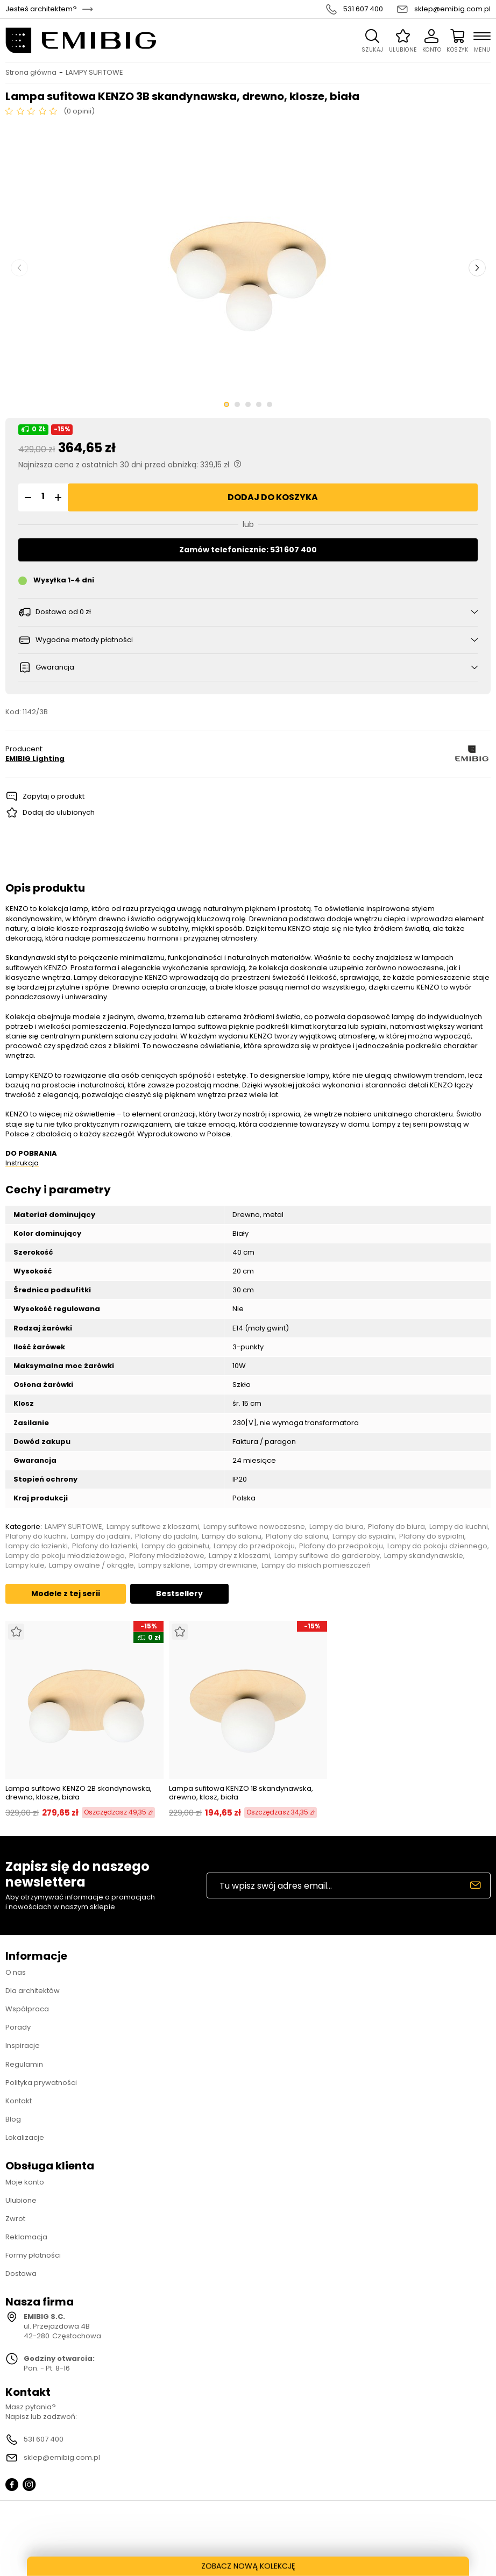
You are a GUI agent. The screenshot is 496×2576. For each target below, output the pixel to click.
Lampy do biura (336, 1527)
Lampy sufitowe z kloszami (153, 1527)
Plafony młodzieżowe (166, 1556)
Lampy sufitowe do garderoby (327, 1556)
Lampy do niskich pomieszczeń (316, 1565)
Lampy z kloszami (239, 1556)
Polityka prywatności (41, 2082)
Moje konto (24, 2182)
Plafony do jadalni (166, 1536)
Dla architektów (32, 1991)
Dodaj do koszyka (273, 497)
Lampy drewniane (225, 1565)
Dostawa (21, 2273)
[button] (26, 497)
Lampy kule (25, 1565)
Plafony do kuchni (36, 1536)
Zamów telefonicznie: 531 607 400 (248, 549)
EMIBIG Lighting (35, 759)
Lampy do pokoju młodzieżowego (65, 1556)
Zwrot (15, 2219)
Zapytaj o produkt (53, 796)
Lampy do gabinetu (175, 1546)
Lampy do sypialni (363, 1536)
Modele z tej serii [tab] (65, 1593)
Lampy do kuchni (458, 1527)
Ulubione (21, 2200)
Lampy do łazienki (36, 1546)
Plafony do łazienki (104, 1546)
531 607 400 (363, 9)
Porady (18, 2027)
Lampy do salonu (231, 1536)
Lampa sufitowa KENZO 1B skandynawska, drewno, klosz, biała (241, 1792)
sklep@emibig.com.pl (452, 9)
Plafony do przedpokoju (341, 1546)
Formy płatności (33, 2255)
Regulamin (24, 2064)
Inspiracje (22, 2045)
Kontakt (18, 2101)
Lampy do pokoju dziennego (437, 1546)
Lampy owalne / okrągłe (91, 1565)
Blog (13, 2119)
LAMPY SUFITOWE (94, 72)
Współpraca (27, 2009)
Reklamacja (26, 2237)
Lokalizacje (24, 2137)
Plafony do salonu (297, 1536)
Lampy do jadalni (101, 1536)
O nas (15, 1972)
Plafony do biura (396, 1527)
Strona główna (30, 72)
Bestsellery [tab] (179, 1593)
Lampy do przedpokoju (254, 1546)
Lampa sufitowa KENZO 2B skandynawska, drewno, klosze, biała (78, 1792)
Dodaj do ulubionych (59, 812)
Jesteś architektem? (41, 9)
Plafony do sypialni (431, 1536)
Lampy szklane (164, 1565)
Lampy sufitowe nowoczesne (254, 1527)
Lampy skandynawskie (423, 1556)
